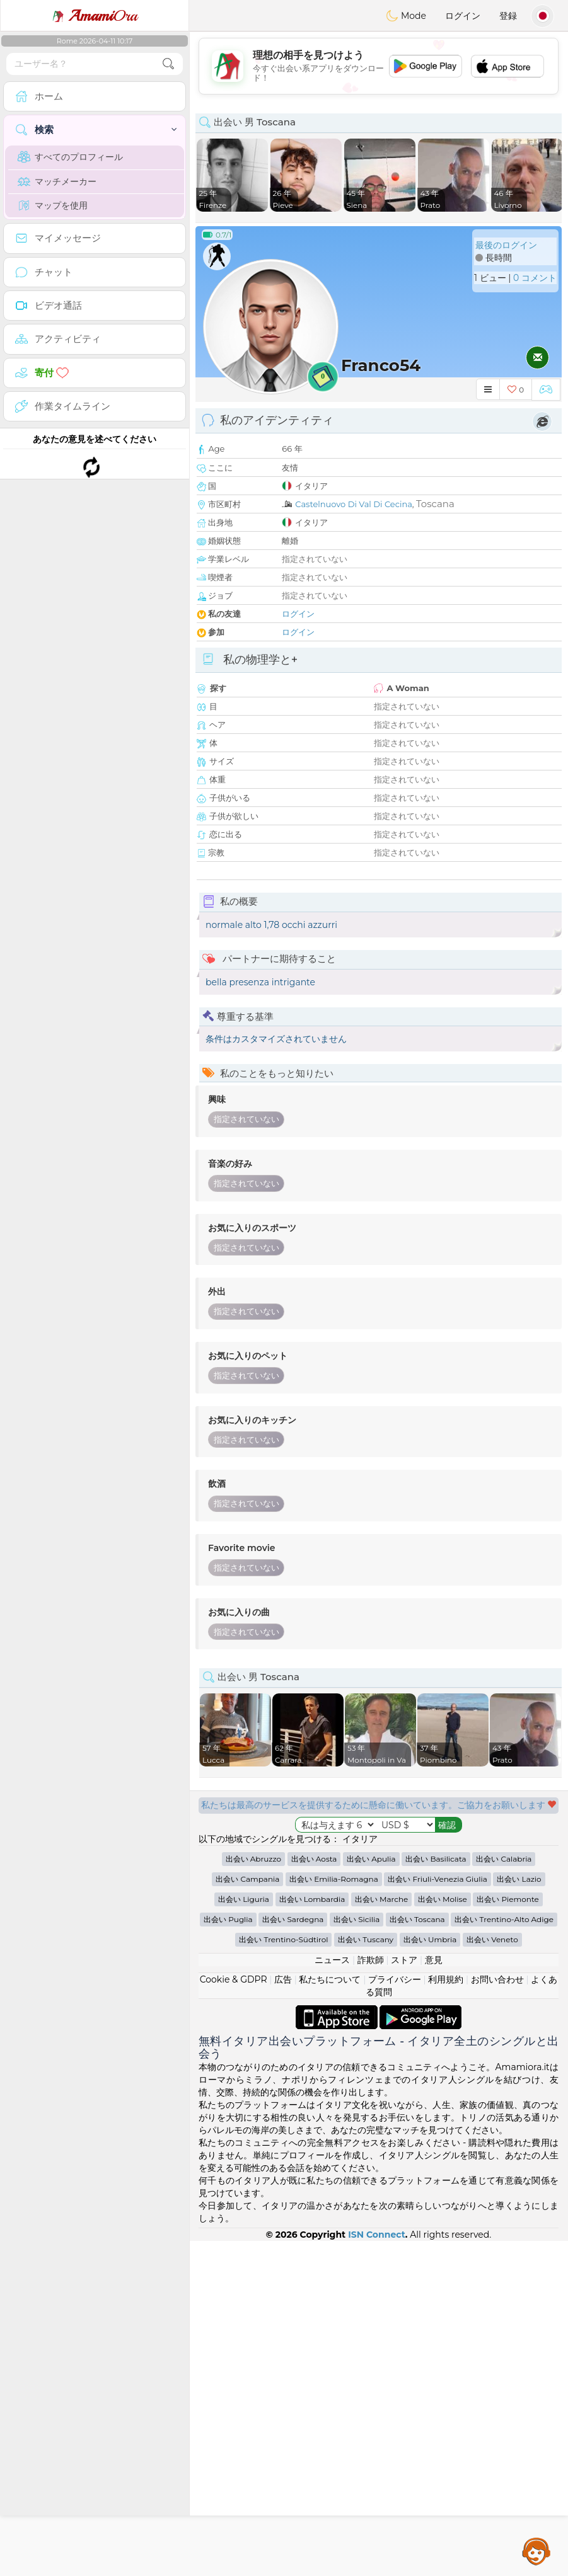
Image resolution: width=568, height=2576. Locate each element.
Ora (94, 15)
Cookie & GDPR (233, 2314)
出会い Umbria (430, 2274)
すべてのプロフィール (70, 157)
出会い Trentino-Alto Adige (504, 2254)
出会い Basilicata (435, 2194)
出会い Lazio (519, 2214)
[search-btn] (168, 64)
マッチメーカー (57, 181)
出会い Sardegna (292, 2254)
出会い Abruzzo (253, 2194)
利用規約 (445, 2314)
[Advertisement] (378, 2037)
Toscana (435, 504)
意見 (434, 2295)
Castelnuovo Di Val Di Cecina (353, 504)
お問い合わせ (497, 2314)
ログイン (462, 15)
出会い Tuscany (365, 2274)
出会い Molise (442, 2234)
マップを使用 (53, 205)
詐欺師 (370, 2295)
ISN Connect (376, 2569)
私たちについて (330, 2314)
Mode (406, 15)
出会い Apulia (371, 2194)
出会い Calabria (503, 2194)
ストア (404, 2295)
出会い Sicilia (356, 2254)
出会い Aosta (314, 2194)
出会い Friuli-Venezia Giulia (437, 2214)
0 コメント (535, 277)
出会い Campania (247, 2214)
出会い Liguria (243, 2234)
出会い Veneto (492, 2274)
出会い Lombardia (312, 2234)
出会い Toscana (417, 2254)
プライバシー (394, 2314)
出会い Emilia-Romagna (333, 2214)
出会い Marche (381, 2234)
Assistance (536, 2551)
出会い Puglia (228, 2254)
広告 (283, 2314)
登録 (508, 15)
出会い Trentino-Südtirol (283, 2274)
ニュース (332, 2295)
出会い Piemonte (508, 2234)
